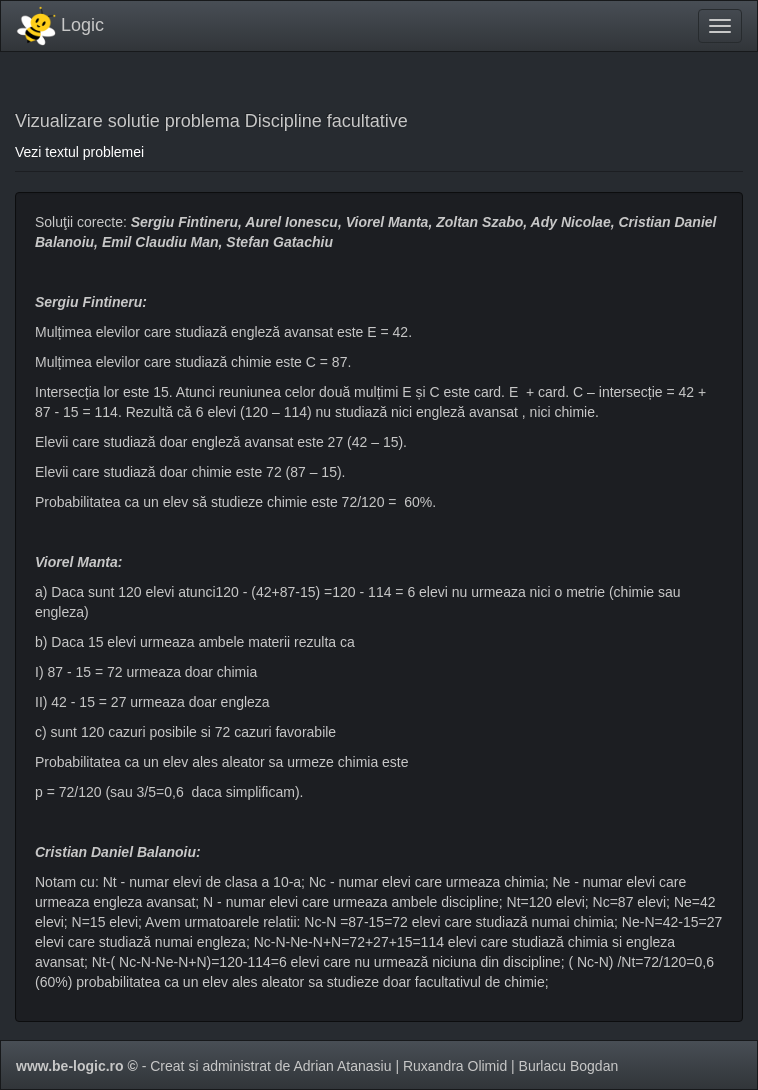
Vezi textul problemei (79, 152)
